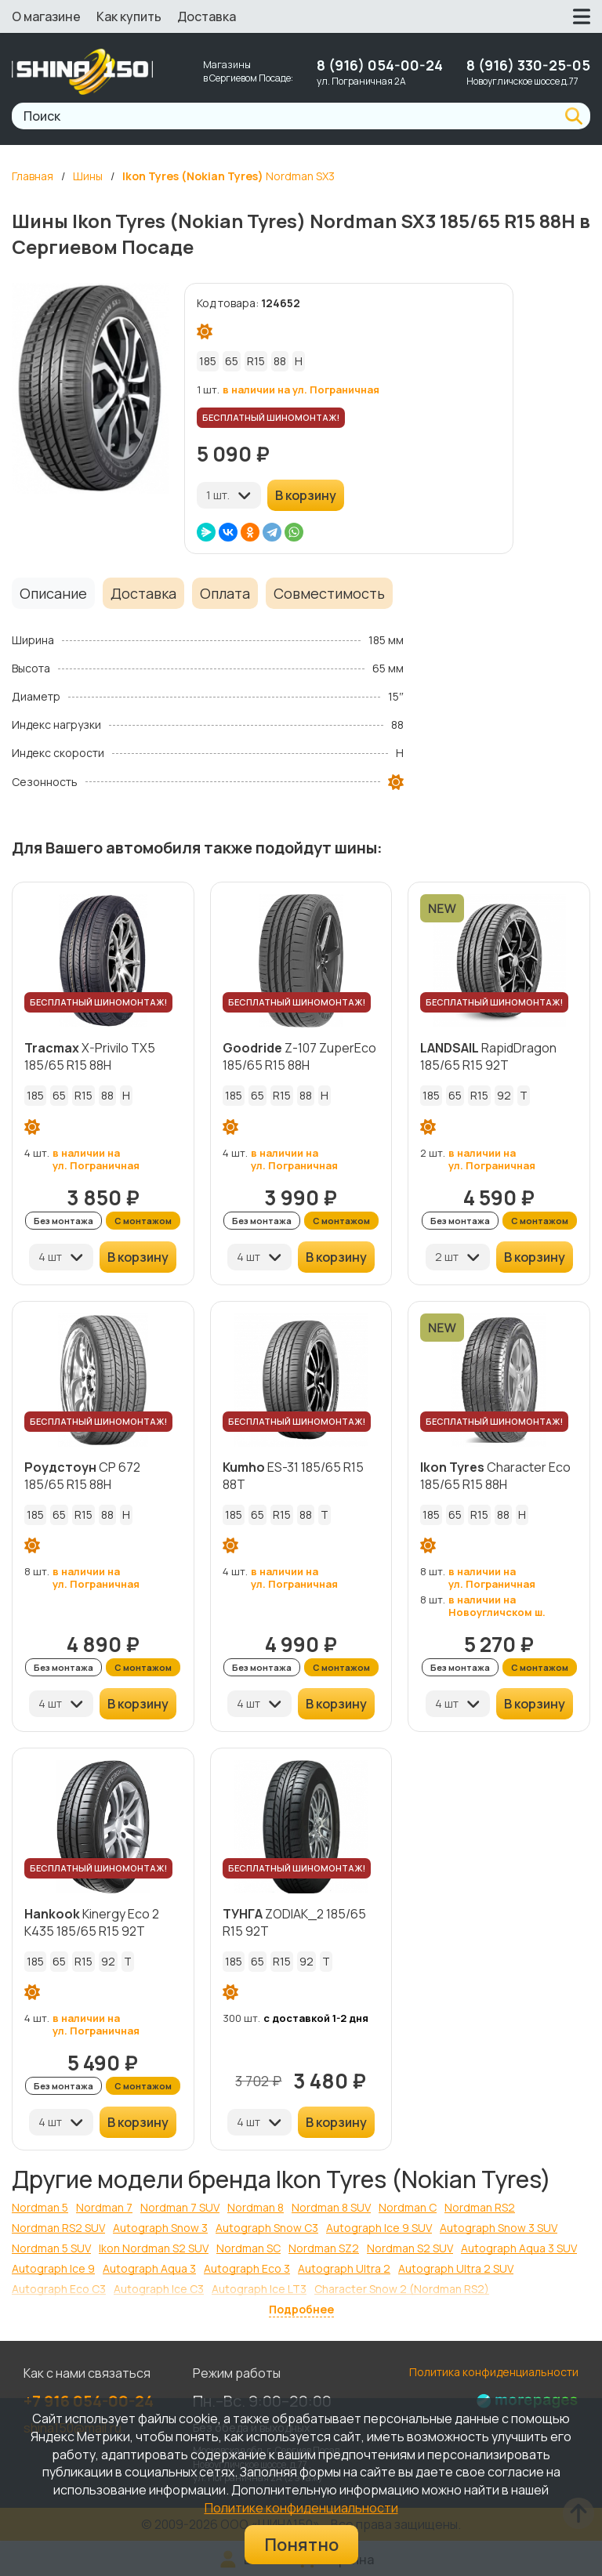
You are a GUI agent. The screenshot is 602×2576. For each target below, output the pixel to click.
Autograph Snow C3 (267, 2227)
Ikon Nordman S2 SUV (154, 2248)
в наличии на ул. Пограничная (301, 389)
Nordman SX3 (228, 175)
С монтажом (143, 1220)
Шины (88, 175)
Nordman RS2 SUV (58, 2227)
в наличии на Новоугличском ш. (497, 1605)
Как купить (128, 16)
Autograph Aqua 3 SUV (519, 2248)
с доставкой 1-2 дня (315, 2018)
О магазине (46, 16)
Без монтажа (63, 1220)
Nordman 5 (40, 2207)
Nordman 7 (104, 2207)
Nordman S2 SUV (410, 2248)
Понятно (301, 2544)
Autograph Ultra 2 (344, 2268)
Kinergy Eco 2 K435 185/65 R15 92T (91, 1922)
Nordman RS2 (479, 2207)
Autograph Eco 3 (247, 2268)
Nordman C (408, 2207)
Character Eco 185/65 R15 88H (495, 1475)
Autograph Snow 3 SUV (498, 2227)
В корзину (305, 495)
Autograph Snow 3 (160, 2227)
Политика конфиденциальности (493, 2371)
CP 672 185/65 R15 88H (82, 1475)
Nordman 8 (255, 2207)
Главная (32, 175)
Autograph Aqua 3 (149, 2268)
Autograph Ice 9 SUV (379, 2227)
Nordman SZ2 (323, 2248)
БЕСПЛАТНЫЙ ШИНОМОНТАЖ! (270, 417)
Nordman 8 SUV (331, 2207)
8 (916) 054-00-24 (380, 65)
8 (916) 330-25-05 (528, 65)
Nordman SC (248, 2248)
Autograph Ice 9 (53, 2268)
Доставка (206, 16)
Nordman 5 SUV (51, 2248)
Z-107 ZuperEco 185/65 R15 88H (299, 1056)
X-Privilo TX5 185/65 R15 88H (89, 1056)
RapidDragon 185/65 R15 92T (488, 1056)
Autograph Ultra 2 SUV (455, 2268)
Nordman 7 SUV (179, 2207)
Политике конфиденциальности (301, 2507)
